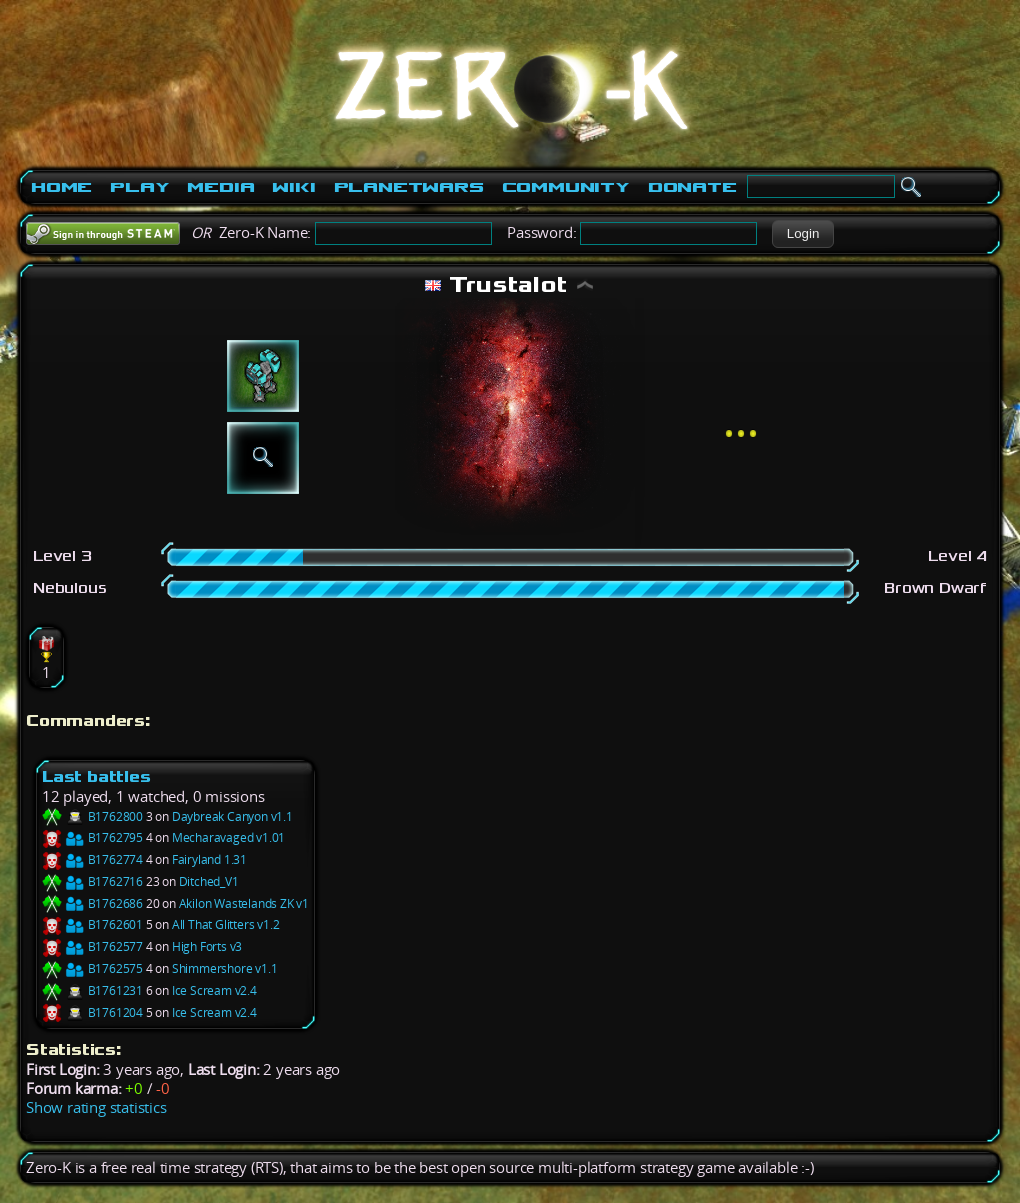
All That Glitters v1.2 (226, 924)
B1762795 (92, 837)
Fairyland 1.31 (209, 859)
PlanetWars (409, 187)
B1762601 (92, 924)
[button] (802, 234)
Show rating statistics (96, 1107)
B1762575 (92, 968)
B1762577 (92, 946)
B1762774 (92, 859)
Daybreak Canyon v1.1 (232, 816)
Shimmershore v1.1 (225, 968)
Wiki (293, 187)
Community (566, 187)
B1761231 (92, 990)
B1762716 (92, 881)
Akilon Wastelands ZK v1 (244, 903)
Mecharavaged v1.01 (228, 837)
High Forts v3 (207, 946)
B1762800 (92, 816)
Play (139, 187)
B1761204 (92, 1012)
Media (220, 187)
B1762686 (92, 903)
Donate (692, 187)
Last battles (96, 776)
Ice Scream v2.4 (214, 990)
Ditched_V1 (209, 881)
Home (61, 187)
